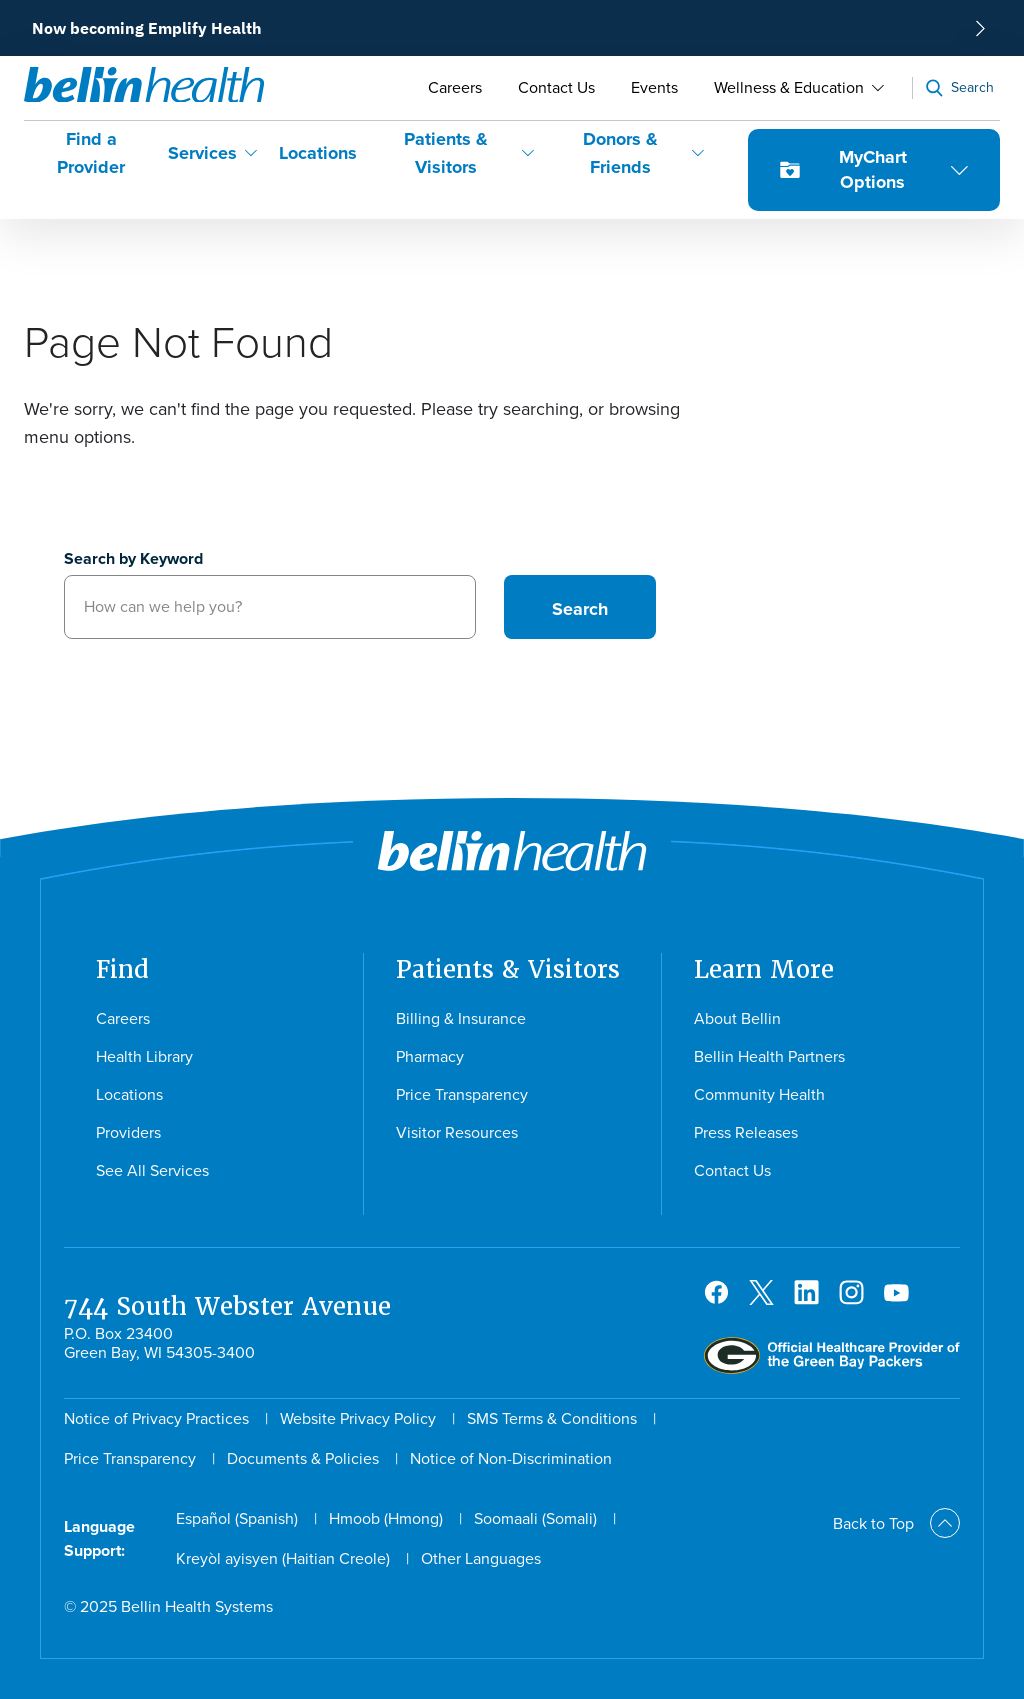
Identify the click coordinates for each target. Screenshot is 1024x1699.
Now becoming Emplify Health (147, 28)
